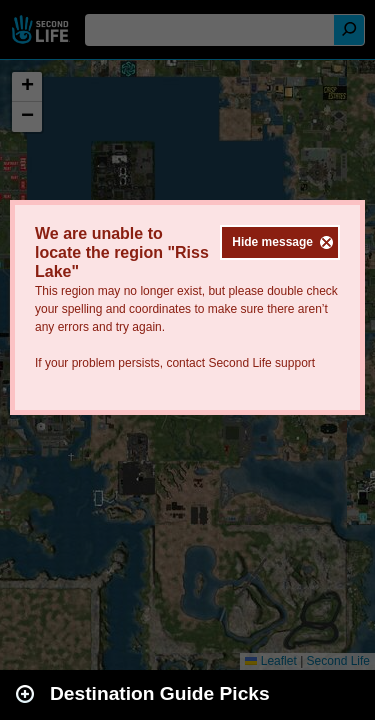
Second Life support (261, 363)
